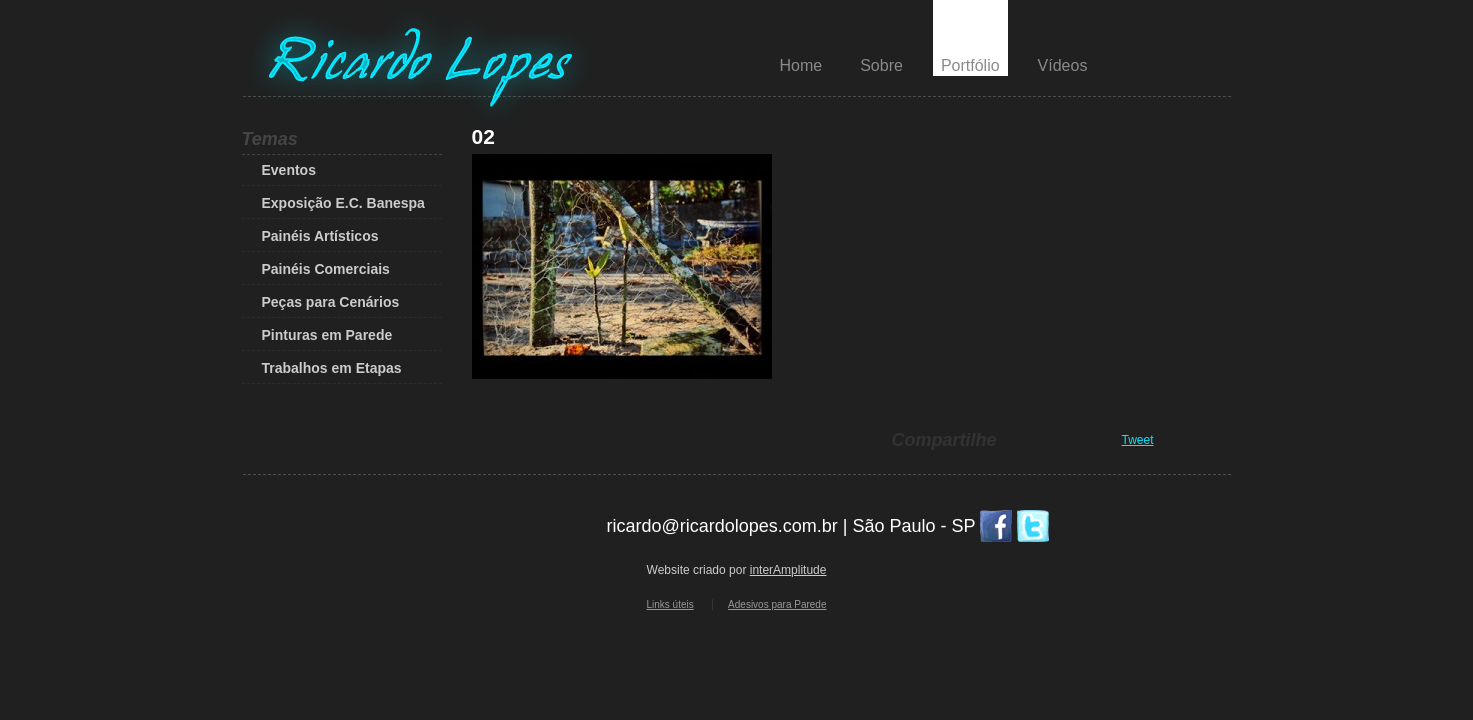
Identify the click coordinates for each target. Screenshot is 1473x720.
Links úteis (670, 604)
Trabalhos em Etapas (332, 368)
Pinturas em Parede (327, 335)
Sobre (881, 65)
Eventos (289, 170)
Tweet (1138, 440)
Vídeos (1063, 65)
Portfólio (970, 65)
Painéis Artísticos (320, 236)
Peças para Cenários (331, 302)
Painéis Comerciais (326, 269)
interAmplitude (788, 570)
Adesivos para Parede (777, 604)
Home (801, 65)
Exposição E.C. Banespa (343, 203)
